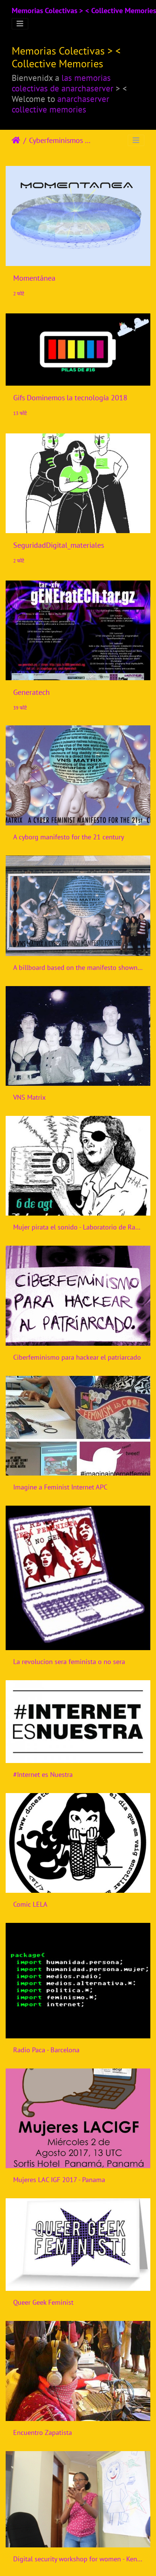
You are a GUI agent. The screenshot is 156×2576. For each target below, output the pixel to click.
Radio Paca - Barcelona (46, 2050)
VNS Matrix (29, 1097)
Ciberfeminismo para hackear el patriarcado (77, 1357)
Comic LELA (30, 1904)
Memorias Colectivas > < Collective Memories (84, 10)
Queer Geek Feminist (43, 2302)
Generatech (31, 692)
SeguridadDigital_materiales (58, 545)
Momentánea (34, 278)
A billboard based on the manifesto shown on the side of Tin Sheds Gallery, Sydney (78, 967)
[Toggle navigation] (20, 23)
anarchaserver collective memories (60, 104)
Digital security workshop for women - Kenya (78, 2559)
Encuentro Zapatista (42, 2432)
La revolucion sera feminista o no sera (69, 1662)
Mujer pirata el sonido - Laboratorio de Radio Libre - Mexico (78, 1227)
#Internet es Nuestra (43, 1774)
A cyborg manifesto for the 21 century (68, 837)
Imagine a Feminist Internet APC (60, 1487)
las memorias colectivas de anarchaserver (62, 83)
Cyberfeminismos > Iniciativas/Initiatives (60, 140)
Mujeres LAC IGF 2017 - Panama (59, 2180)
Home (16, 140)
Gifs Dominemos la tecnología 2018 (70, 398)
